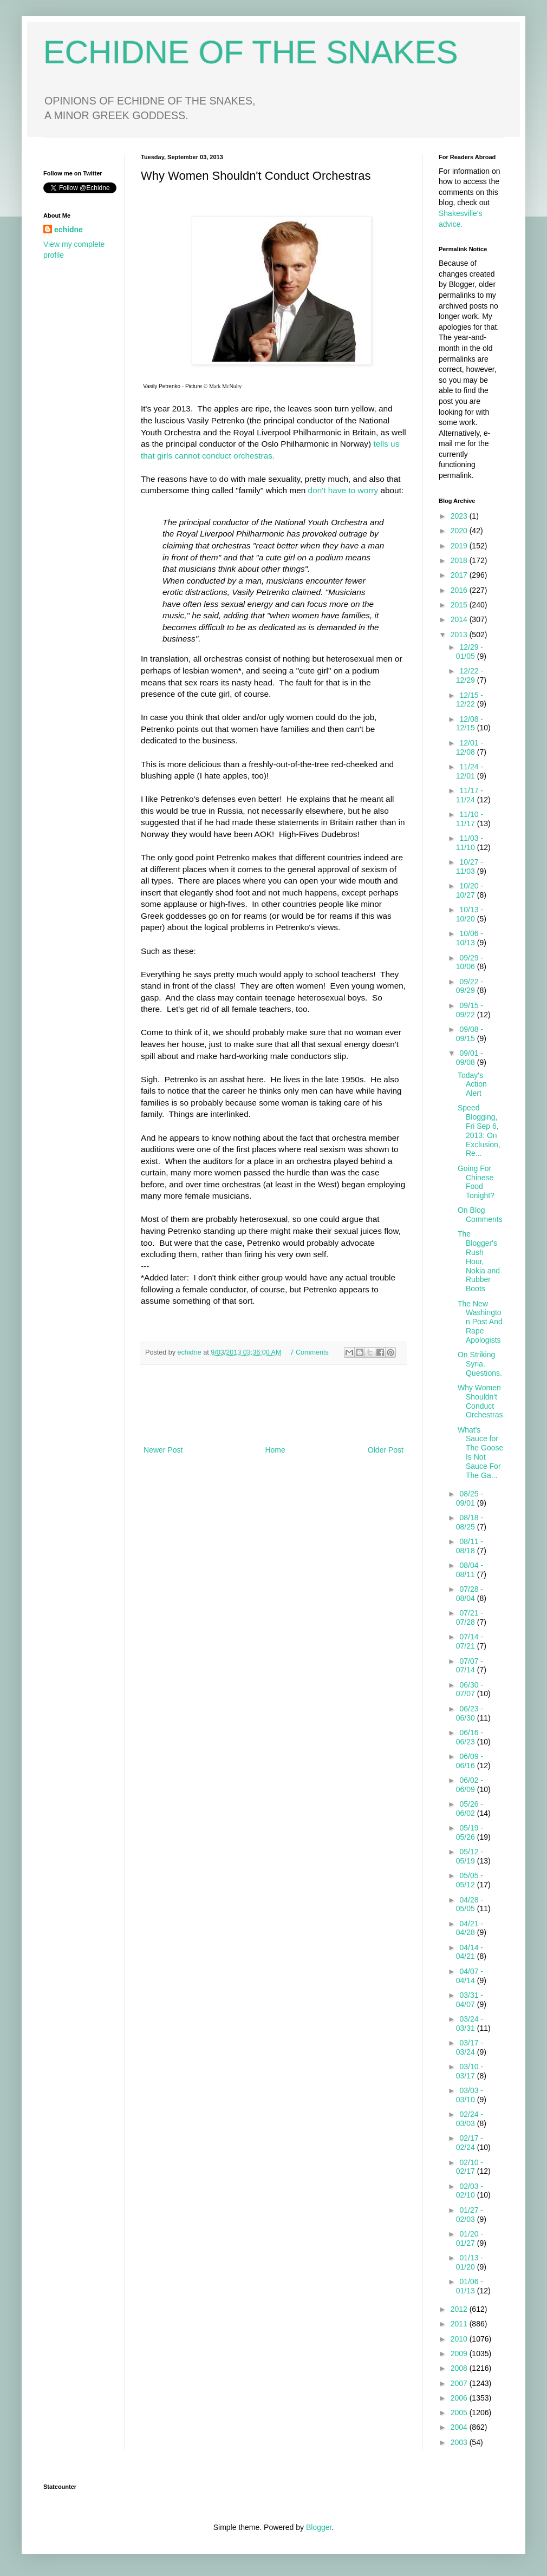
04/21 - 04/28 (469, 1928)
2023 (460, 516)
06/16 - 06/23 (469, 1737)
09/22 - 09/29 (469, 986)
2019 (460, 545)
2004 (460, 2427)
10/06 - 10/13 (469, 938)
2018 (460, 560)
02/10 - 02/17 (469, 2167)
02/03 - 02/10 (469, 2191)
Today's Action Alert (472, 1084)
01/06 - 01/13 (469, 2286)
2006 (460, 2398)
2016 (460, 590)
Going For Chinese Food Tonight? (476, 1182)
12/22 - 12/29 (469, 675)
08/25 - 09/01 (469, 1498)
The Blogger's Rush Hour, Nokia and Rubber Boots (479, 1261)
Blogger (318, 2527)
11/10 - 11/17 (469, 819)
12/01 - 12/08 (469, 747)
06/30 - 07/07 (469, 1689)
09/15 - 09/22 (469, 1010)
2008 (460, 2368)
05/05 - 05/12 (469, 1880)
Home (275, 1450)
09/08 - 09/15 (469, 1034)
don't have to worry (344, 490)
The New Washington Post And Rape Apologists (480, 1321)
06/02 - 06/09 (469, 1785)
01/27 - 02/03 (469, 2215)
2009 (460, 2353)
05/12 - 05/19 (469, 1856)
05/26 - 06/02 (469, 1808)
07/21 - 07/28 (469, 1617)
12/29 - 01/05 (469, 652)
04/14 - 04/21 (469, 1952)
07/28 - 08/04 (469, 1594)
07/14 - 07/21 (469, 1641)
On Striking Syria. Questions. (480, 1363)
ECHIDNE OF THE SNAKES (250, 52)
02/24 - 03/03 (469, 2119)
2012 (460, 2309)
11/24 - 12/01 (469, 771)
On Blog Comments (480, 1215)
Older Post (385, 1450)
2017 (460, 575)
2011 (460, 2323)
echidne (191, 1352)
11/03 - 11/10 (469, 843)
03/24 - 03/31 (469, 2023)
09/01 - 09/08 (469, 1058)
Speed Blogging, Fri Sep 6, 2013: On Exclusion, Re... (479, 1130)
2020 (460, 530)
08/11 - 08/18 (469, 1546)
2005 (460, 2412)
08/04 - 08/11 (469, 1570)
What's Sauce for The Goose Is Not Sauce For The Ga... (480, 1453)
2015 (460, 604)
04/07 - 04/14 (469, 1976)
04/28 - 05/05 (469, 1904)
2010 (460, 2339)
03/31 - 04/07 (469, 2000)
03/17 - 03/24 (469, 2047)
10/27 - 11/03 (469, 866)
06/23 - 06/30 (469, 1713)
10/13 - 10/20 (469, 914)
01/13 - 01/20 (469, 2262)
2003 (460, 2442)
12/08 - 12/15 (469, 724)
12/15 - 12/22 (469, 700)
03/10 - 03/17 (469, 2071)
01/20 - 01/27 (469, 2238)
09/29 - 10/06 (469, 962)
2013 (460, 634)
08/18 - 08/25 (469, 1522)
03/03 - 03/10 (469, 2095)
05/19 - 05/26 (469, 1832)
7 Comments (309, 1352)
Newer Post (163, 1450)
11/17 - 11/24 (469, 795)
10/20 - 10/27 (469, 890)
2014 (460, 619)
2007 (460, 2383)
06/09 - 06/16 (469, 1761)
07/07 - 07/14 (469, 1666)
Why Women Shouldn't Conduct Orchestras (480, 1401)
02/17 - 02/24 (469, 2143)
